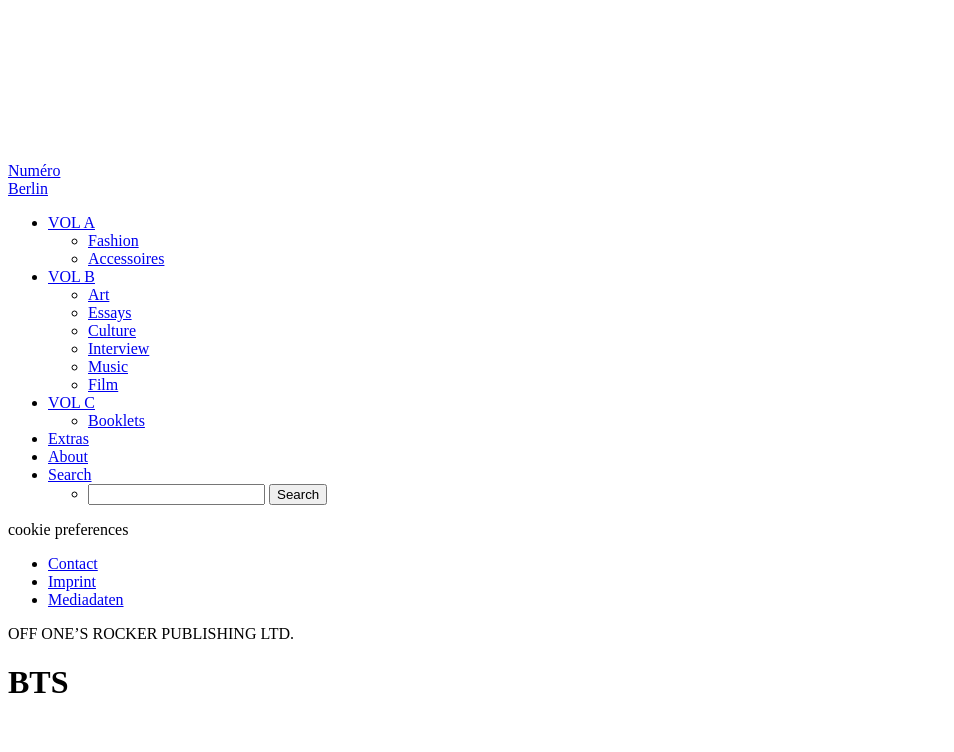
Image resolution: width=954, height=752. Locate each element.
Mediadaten (86, 599)
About (68, 456)
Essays (110, 312)
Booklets (116, 420)
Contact (73, 563)
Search (70, 474)
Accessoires (126, 258)
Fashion (113, 240)
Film (103, 384)
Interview (118, 348)
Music (108, 366)
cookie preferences (68, 529)
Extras (68, 438)
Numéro (34, 179)
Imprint (72, 581)
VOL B (71, 276)
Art (98, 294)
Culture (112, 330)
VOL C (71, 402)
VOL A (71, 222)
